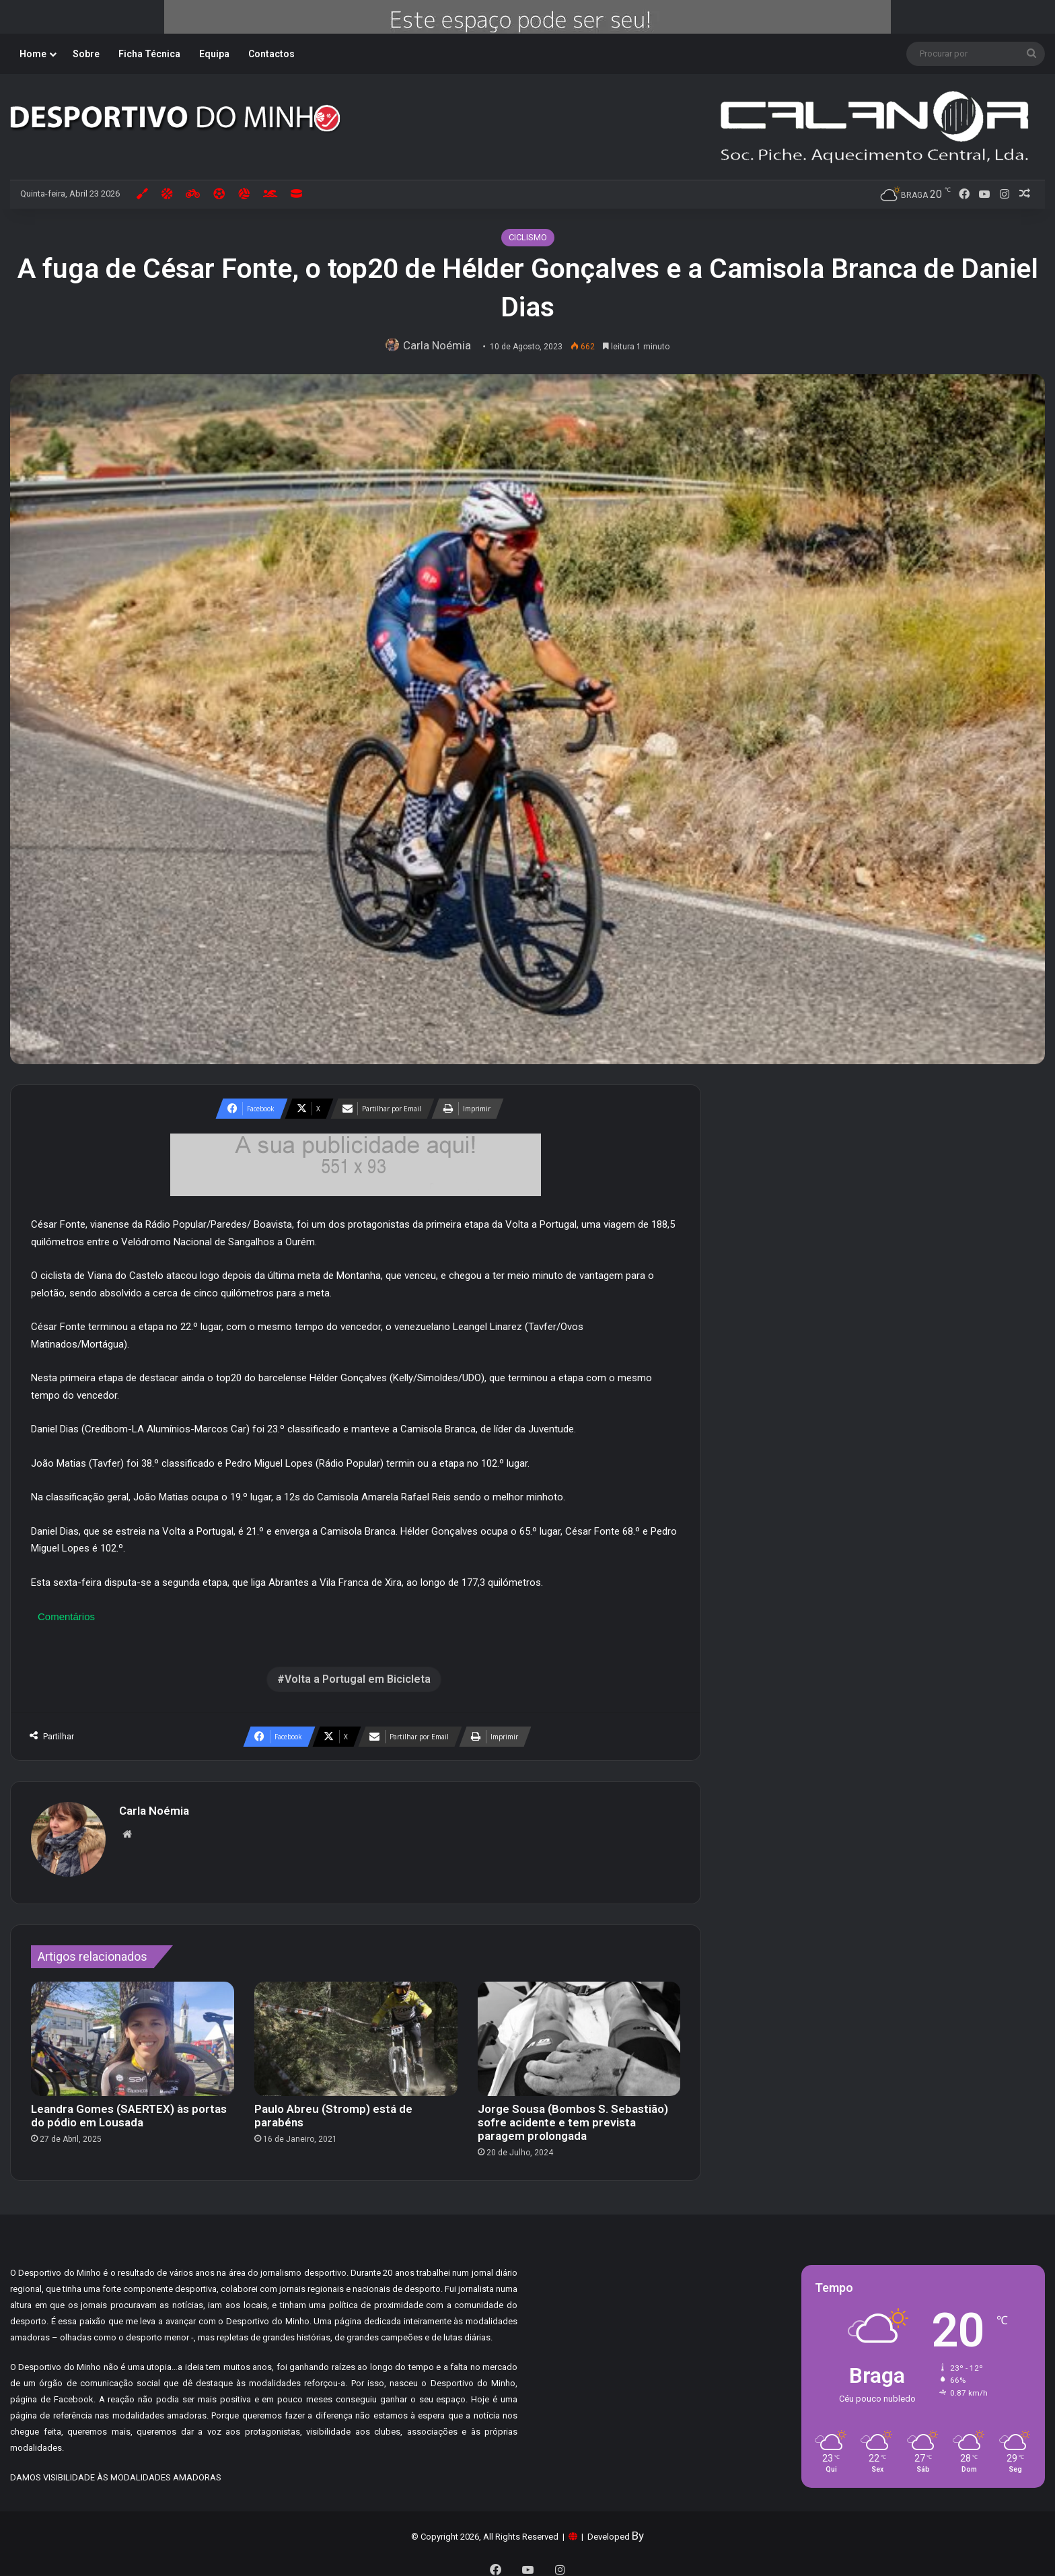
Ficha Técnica (149, 53)
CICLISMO (528, 237)
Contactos (271, 53)
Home (33, 53)
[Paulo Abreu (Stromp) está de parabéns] (356, 2032)
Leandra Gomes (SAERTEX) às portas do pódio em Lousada (129, 2108)
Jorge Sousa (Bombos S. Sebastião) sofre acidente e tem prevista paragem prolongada (573, 2115)
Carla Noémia (441, 345)
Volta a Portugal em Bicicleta (358, 1679)
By (638, 2529)
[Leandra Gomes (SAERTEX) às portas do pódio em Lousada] (132, 2032)
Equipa (214, 53)
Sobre (86, 53)
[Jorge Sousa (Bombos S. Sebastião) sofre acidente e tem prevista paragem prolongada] (579, 2032)
